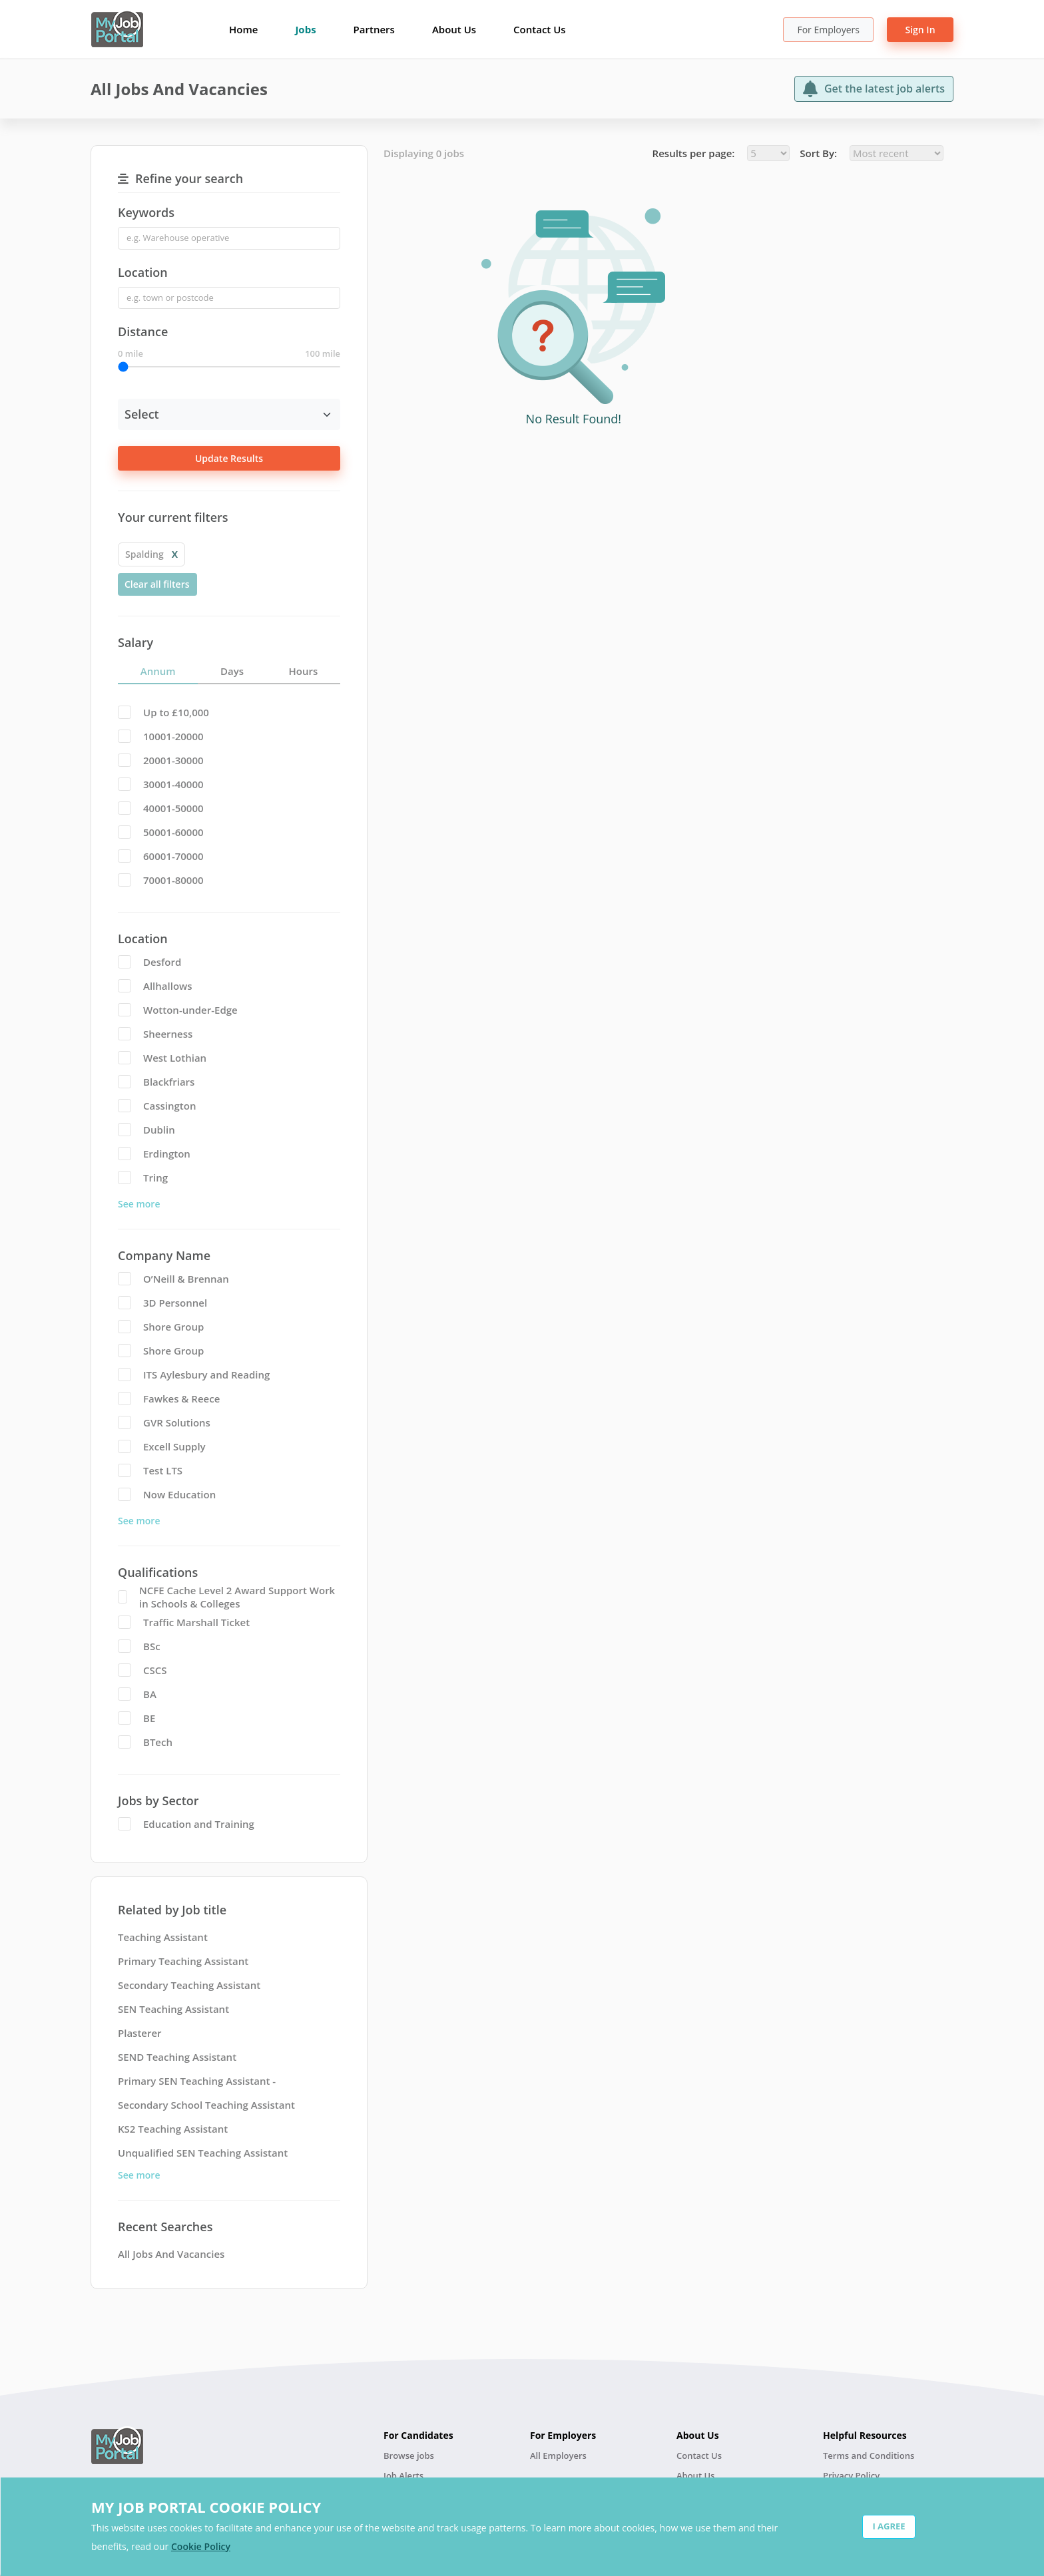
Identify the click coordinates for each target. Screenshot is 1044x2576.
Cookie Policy (200, 2546)
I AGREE (888, 2526)
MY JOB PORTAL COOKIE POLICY (206, 2506)
